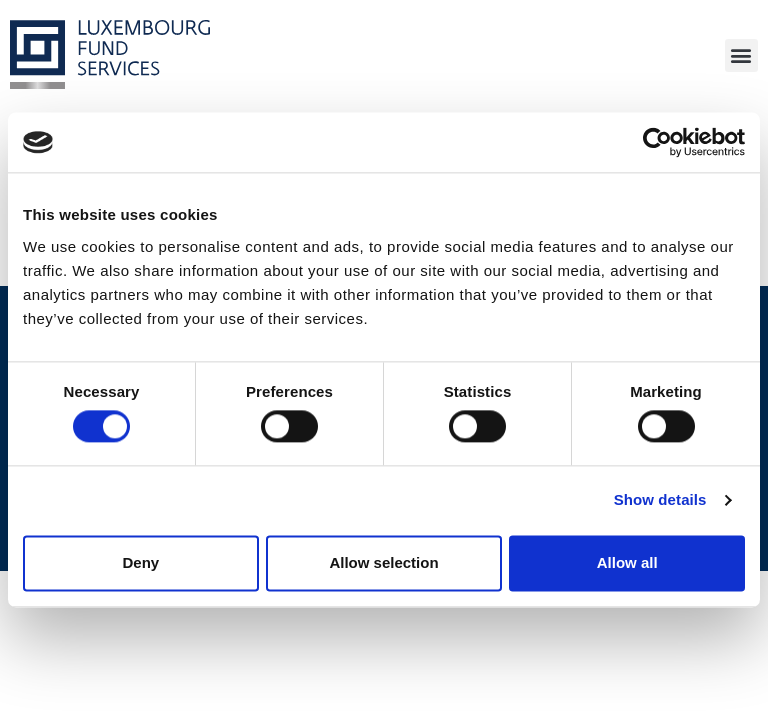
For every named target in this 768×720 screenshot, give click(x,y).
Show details (660, 500)
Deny (140, 562)
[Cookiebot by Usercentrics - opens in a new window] (657, 142)
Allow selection (383, 562)
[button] (741, 55)
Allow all (627, 562)
